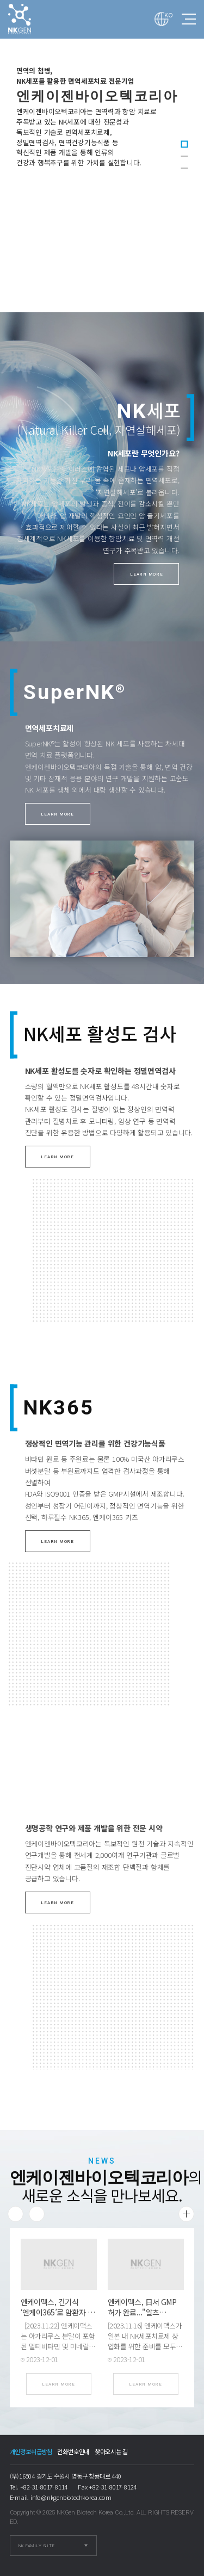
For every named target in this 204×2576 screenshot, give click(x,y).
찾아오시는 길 (111, 2451)
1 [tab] (184, 144)
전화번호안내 (73, 2451)
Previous (15, 2214)
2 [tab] (184, 156)
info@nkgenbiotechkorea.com (71, 2497)
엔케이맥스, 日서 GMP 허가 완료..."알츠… (142, 2307)
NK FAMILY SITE (36, 2545)
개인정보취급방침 (31, 2451)
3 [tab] (184, 168)
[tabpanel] (102, 156)
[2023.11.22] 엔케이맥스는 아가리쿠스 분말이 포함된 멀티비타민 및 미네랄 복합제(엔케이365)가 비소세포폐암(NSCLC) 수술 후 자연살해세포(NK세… (58, 2351)
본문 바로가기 (0, 0)
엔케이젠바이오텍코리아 (29, 19)
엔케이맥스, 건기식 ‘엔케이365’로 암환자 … (58, 2307)
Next (37, 2214)
